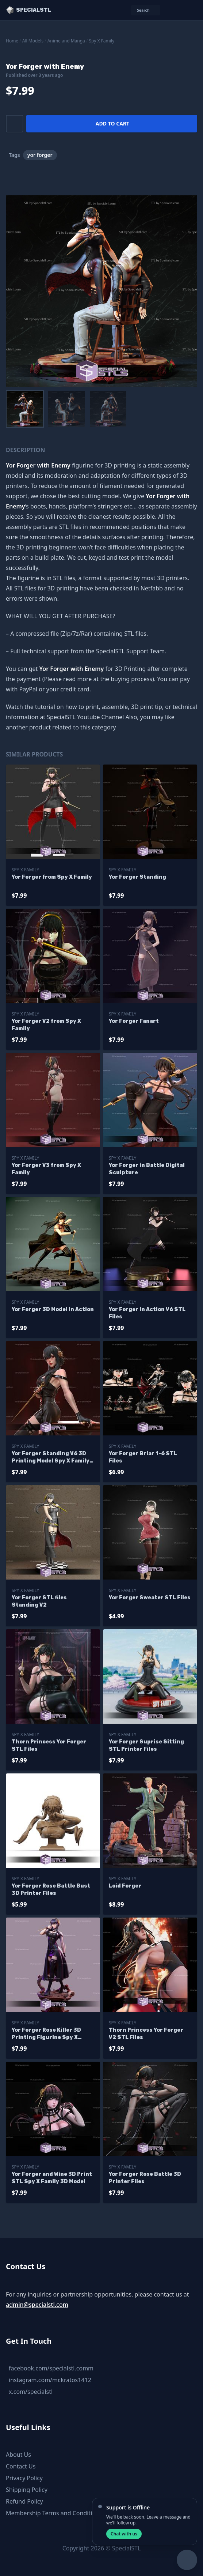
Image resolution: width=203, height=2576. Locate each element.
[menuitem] (25, 409)
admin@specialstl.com (37, 2305)
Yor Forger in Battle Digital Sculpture (147, 1169)
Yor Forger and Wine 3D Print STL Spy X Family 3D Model (52, 2178)
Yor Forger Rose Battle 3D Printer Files (145, 2178)
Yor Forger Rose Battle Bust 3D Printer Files (51, 1889)
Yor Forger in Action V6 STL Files (147, 1313)
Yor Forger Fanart (134, 1021)
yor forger (40, 154)
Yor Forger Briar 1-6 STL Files (143, 1457)
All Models (32, 41)
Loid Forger (125, 1886)
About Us (18, 2455)
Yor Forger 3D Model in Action (53, 1309)
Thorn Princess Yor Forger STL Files (49, 1745)
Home (12, 41)
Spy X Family (102, 41)
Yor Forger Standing (137, 877)
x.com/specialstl (31, 2392)
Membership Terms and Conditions (54, 2513)
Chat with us (124, 2534)
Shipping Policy (26, 2490)
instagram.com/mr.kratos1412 (50, 2380)
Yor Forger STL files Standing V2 (39, 1601)
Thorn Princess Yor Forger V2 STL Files (146, 2033)
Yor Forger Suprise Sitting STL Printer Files (146, 1745)
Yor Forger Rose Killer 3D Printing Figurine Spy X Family (46, 2034)
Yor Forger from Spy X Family (52, 877)
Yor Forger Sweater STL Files (150, 1598)
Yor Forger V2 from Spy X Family (46, 1025)
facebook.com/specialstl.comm (51, 2368)
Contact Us (20, 2466)
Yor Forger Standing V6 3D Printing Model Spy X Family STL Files (50, 1457)
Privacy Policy (24, 2478)
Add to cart (112, 123)
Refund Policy (24, 2501)
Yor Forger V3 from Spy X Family (46, 1169)
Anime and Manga (66, 41)
